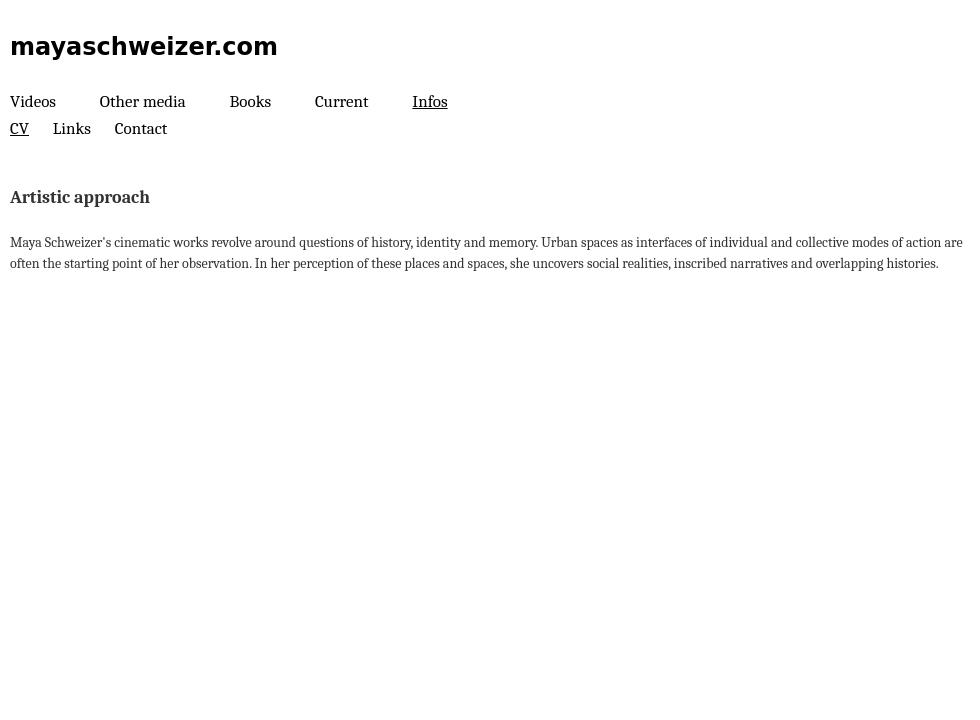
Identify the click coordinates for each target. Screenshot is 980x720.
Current (342, 101)
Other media (143, 101)
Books (251, 101)
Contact (141, 128)
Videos (33, 101)
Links (72, 128)
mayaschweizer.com (144, 47)
